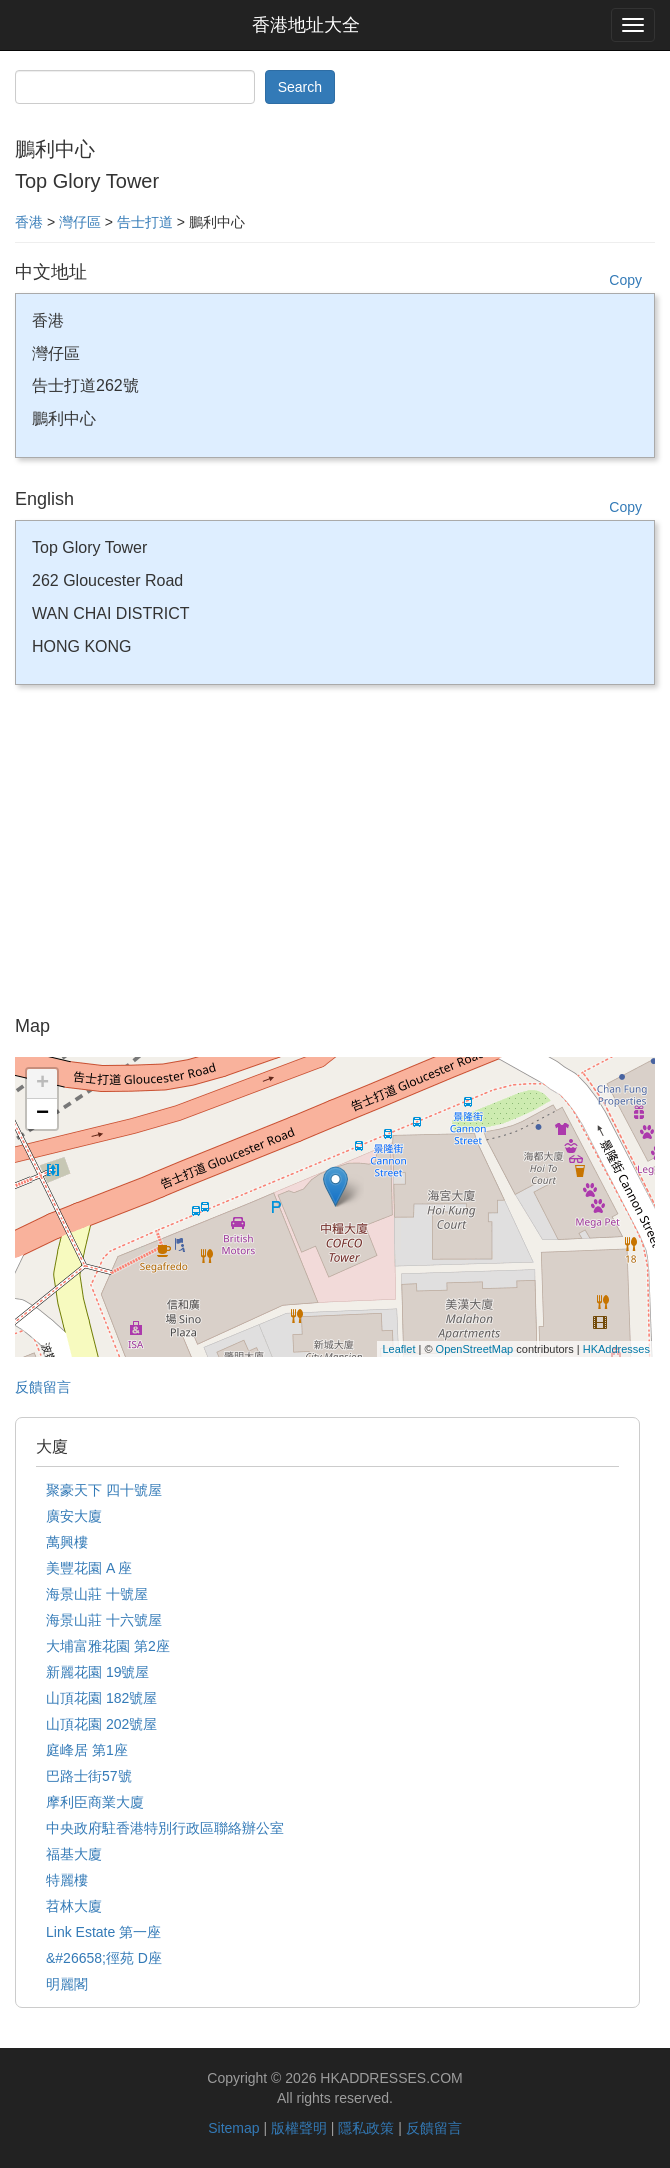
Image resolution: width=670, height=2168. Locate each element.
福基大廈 (74, 1854)
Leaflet (398, 1349)
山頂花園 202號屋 (101, 1724)
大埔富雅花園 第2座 (108, 1646)
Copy (625, 280)
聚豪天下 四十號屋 (104, 1490)
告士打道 (145, 222)
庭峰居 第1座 (87, 1750)
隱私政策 (366, 2128)
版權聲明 (299, 2128)
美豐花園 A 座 (89, 1568)
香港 (29, 222)
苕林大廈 (74, 1906)
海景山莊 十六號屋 (104, 1620)
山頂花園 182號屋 (101, 1698)
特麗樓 (67, 1880)
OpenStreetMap (475, 1349)
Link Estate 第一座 (103, 1932)
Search (300, 87)
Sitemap (233, 2128)
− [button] (42, 1114)
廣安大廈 (74, 1516)
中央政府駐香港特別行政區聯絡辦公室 (165, 1828)
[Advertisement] (335, 857)
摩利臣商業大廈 (95, 1802)
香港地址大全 (306, 25)
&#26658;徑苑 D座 (104, 1958)
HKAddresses (616, 1349)
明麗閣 (67, 1984)
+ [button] (42, 1084)
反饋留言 (43, 1387)
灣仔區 (80, 222)
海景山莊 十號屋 (97, 1594)
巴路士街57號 (89, 1776)
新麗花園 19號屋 (97, 1672)
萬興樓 (67, 1542)
